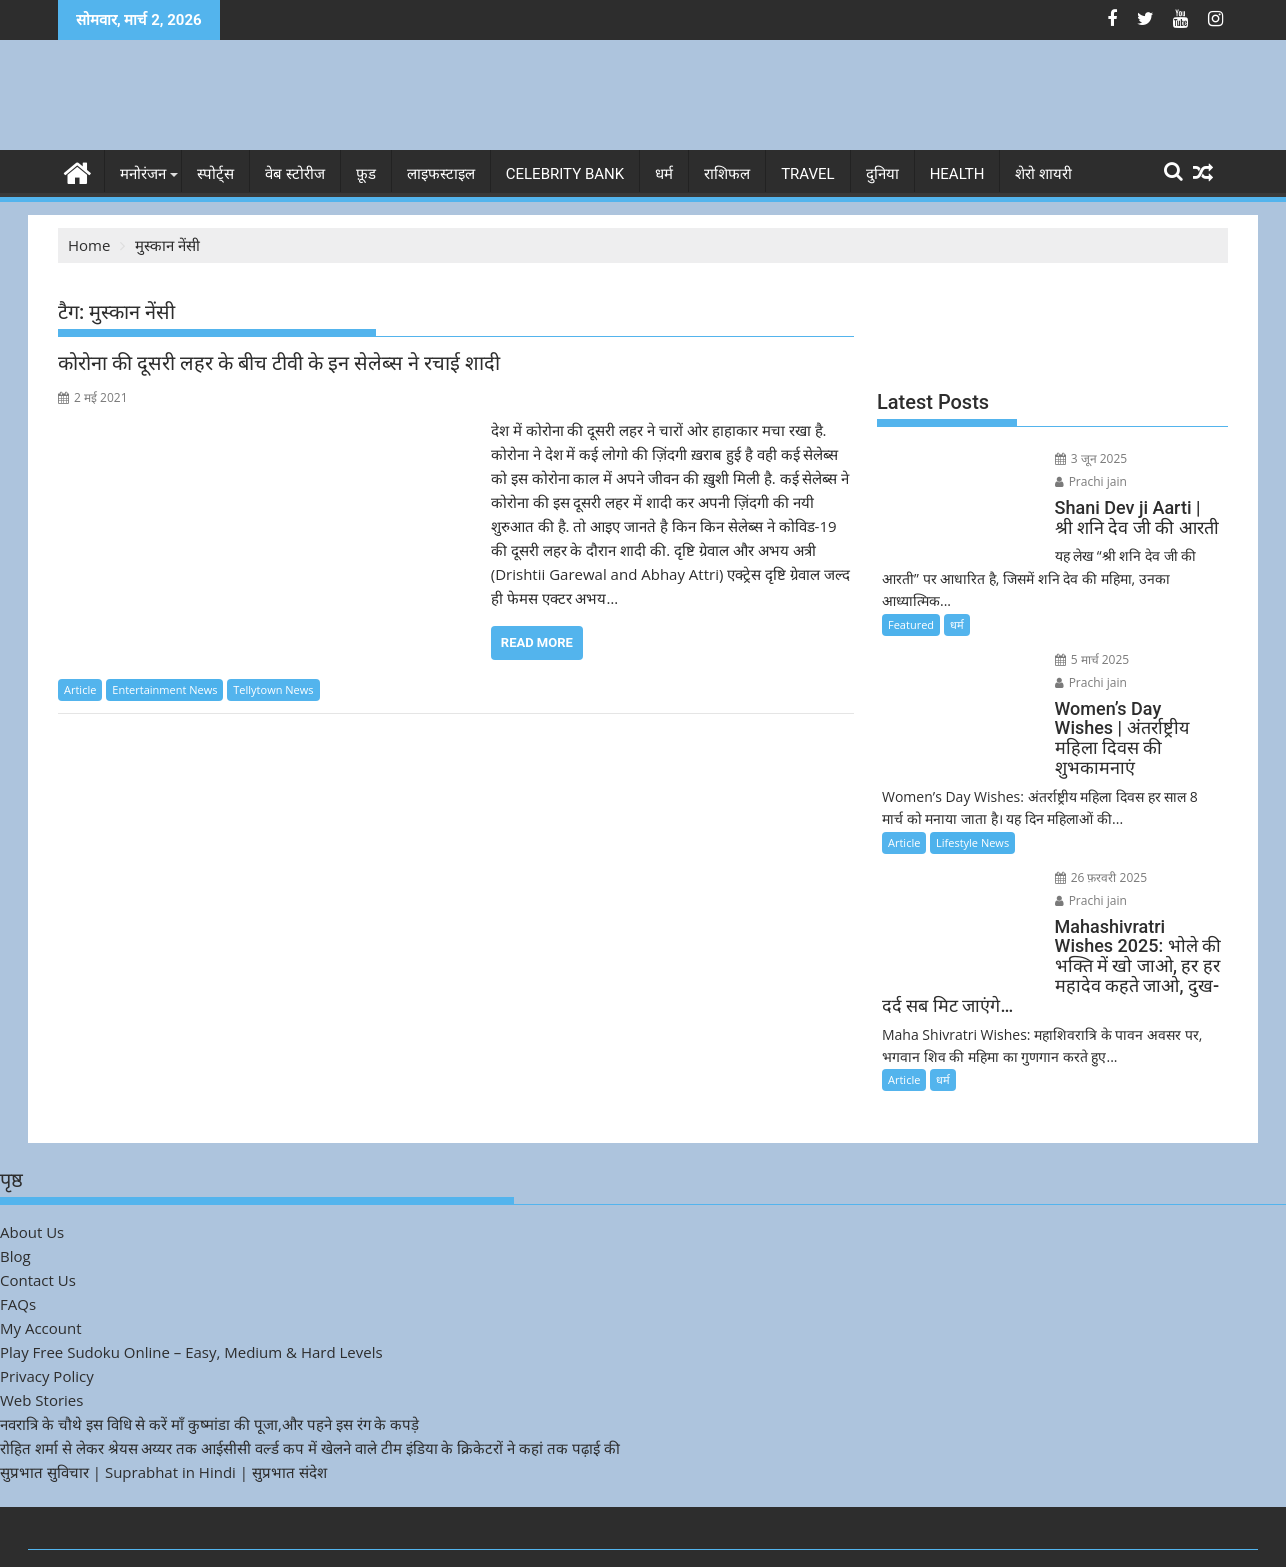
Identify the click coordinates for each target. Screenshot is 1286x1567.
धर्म (664, 174)
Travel (808, 174)
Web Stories (41, 1337)
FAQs (18, 1241)
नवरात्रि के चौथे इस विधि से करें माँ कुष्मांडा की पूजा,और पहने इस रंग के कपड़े (209, 1361)
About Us (32, 1169)
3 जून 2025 (1080, 458)
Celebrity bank (565, 174)
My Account (41, 1265)
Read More (537, 642)
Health (957, 174)
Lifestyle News (972, 798)
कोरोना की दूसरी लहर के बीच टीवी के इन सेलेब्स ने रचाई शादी (279, 363)
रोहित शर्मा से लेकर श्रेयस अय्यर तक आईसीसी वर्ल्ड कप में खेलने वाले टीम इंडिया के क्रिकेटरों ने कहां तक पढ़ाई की (310, 1385)
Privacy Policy (47, 1313)
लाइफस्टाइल (441, 174)
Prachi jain (1164, 458)
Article (80, 689)
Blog (15, 1193)
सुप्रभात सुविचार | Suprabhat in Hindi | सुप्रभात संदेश (163, 1409)
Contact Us (38, 1217)
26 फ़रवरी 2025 (1090, 833)
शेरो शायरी (1043, 174)
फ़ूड (366, 174)
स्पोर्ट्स (215, 174)
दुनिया (882, 174)
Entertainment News (164, 689)
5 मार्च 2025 (1081, 635)
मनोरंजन (143, 174)
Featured (911, 600)
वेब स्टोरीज (295, 174)
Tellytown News (273, 689)
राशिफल (727, 174)
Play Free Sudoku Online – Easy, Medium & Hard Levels (191, 1289)
